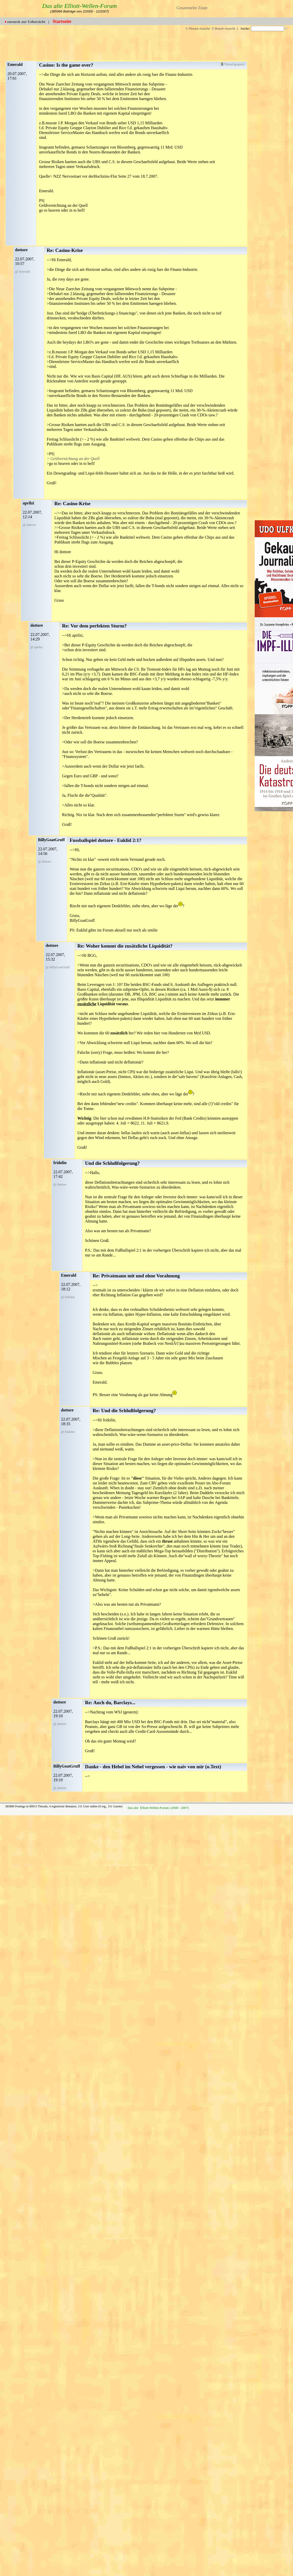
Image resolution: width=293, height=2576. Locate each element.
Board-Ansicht (223, 28)
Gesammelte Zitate (192, 8)
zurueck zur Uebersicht (26, 22)
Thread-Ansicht (197, 28)
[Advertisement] (162, 43)
